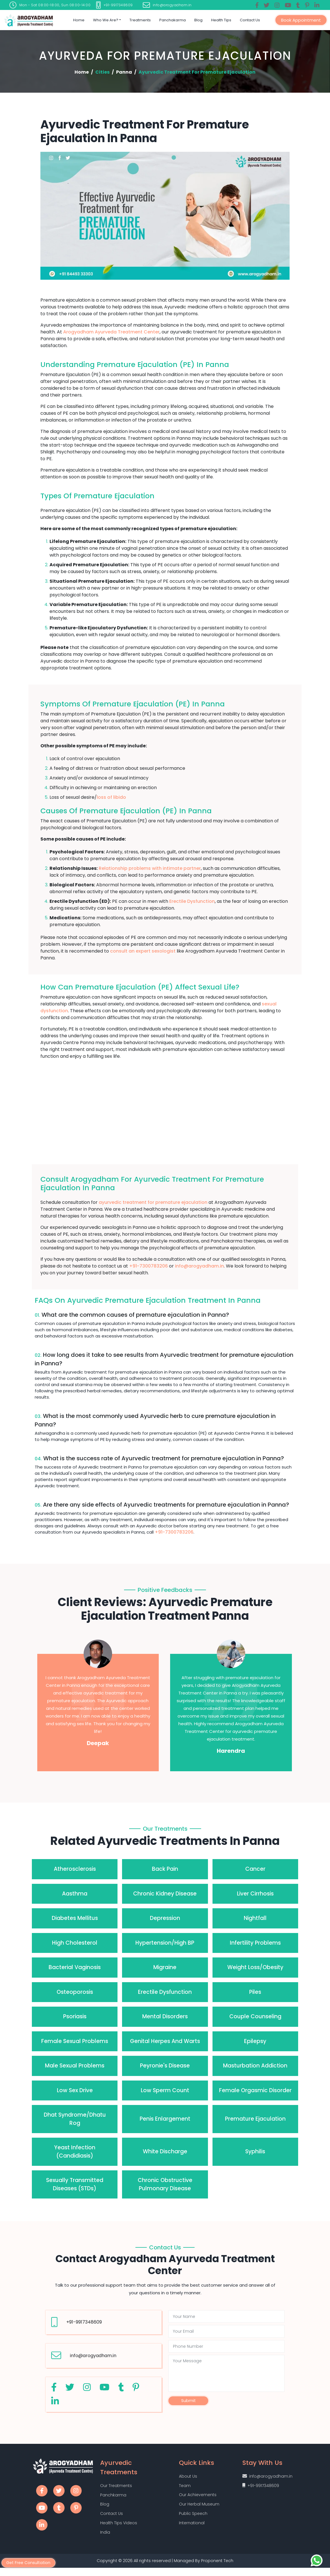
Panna (124, 72)
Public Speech (193, 2520)
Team (185, 2489)
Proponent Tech (218, 2568)
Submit (188, 2401)
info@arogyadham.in (199, 1266)
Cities (102, 72)
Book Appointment (301, 20)
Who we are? (105, 20)
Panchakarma (172, 20)
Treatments (140, 20)
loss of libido (111, 797)
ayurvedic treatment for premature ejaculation (153, 1202)
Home (78, 20)
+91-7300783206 (148, 1266)
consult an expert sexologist (143, 951)
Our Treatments (116, 2488)
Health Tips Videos (118, 2529)
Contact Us (250, 20)
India (105, 2539)
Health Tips (221, 20)
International (192, 2530)
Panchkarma (113, 2498)
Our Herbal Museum (199, 2509)
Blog (198, 20)
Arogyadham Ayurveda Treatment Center (111, 332)
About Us (188, 2479)
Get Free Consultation (31, 2562)
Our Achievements (197, 2499)
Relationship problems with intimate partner (150, 868)
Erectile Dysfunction (192, 901)
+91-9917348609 (84, 2322)
